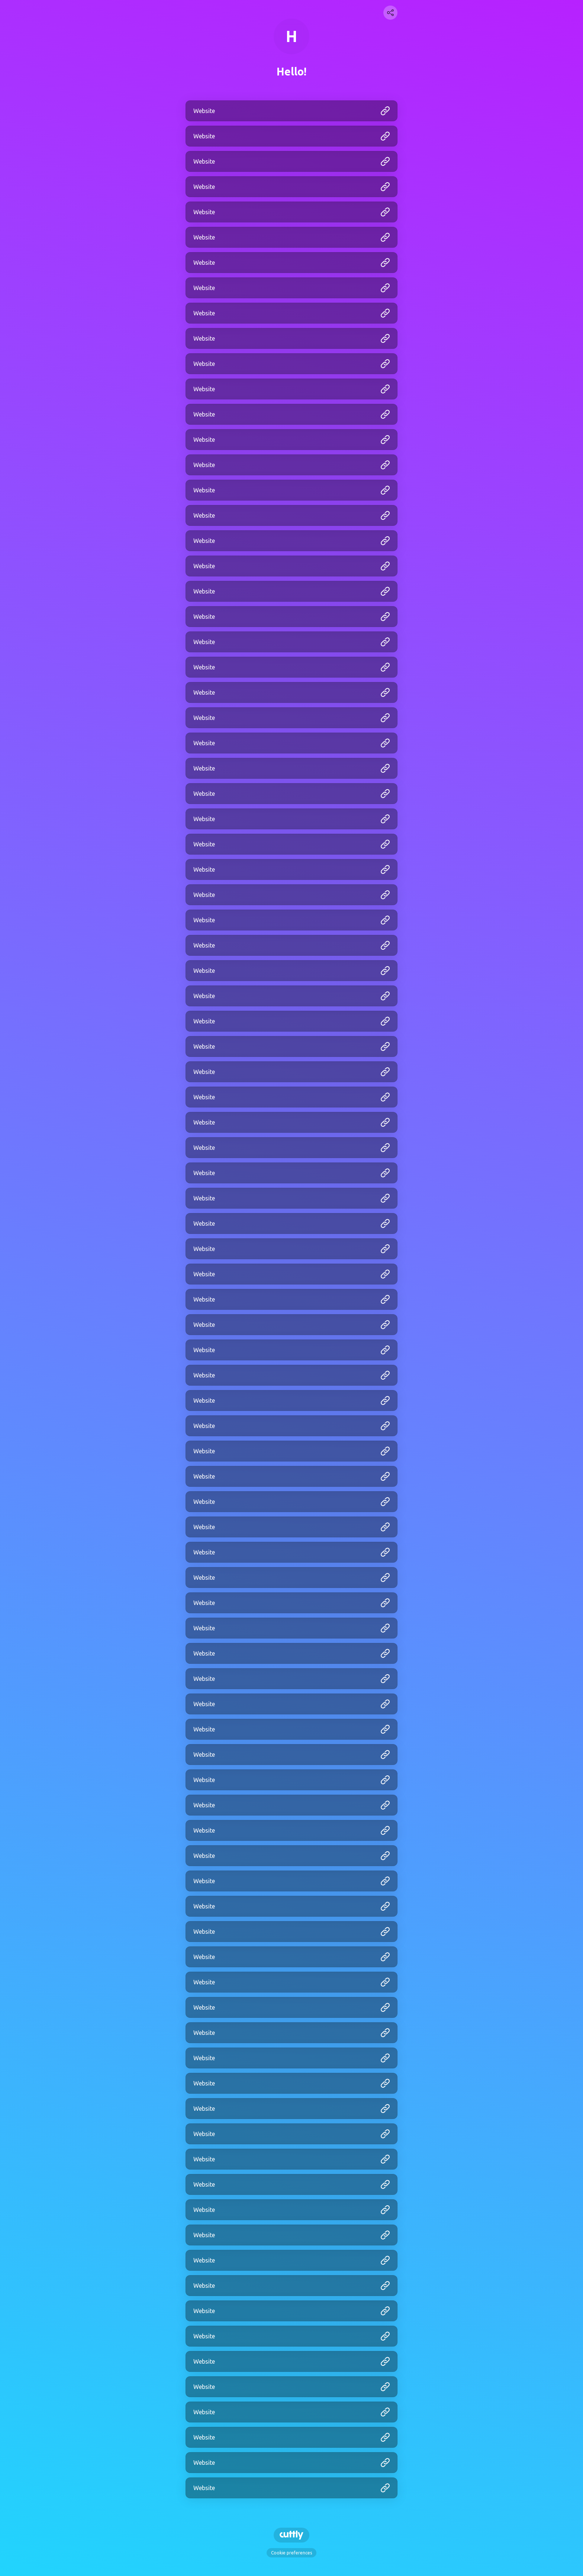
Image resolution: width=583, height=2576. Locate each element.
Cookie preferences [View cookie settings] (291, 2552)
